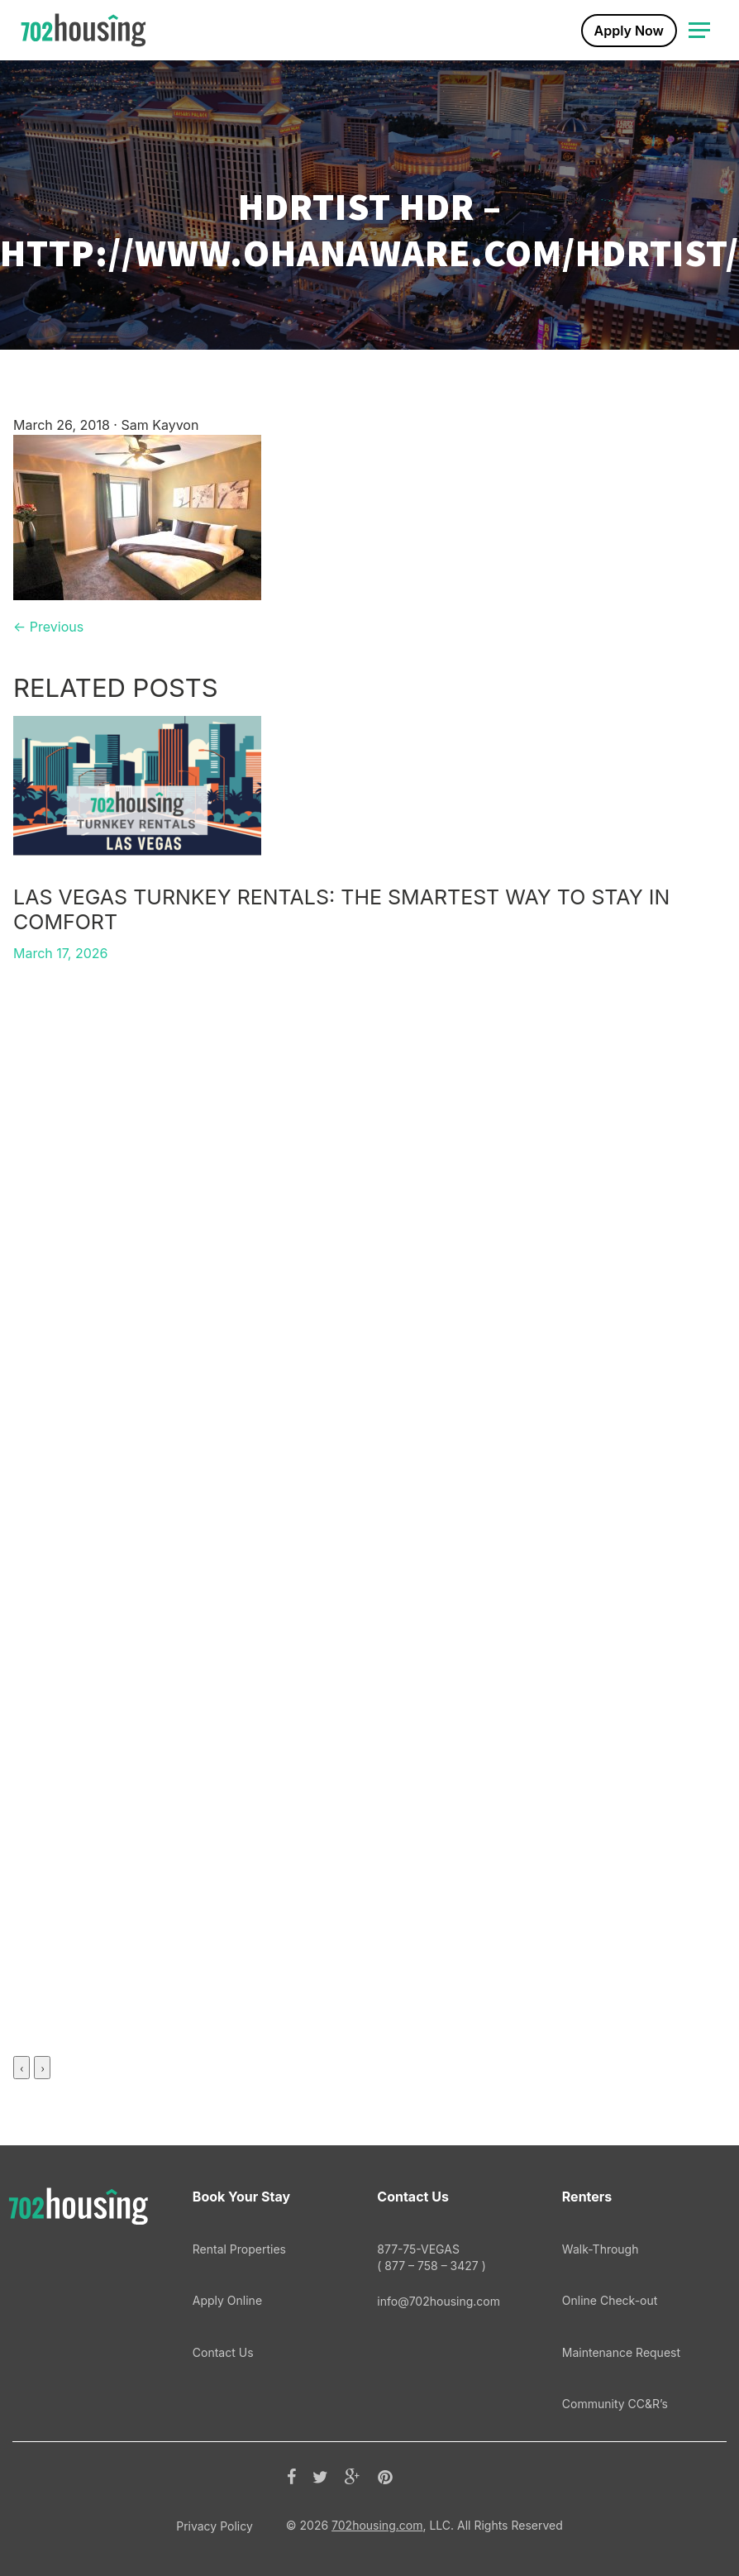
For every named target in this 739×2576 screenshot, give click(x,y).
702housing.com (376, 2525)
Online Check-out (610, 2300)
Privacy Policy (214, 2526)
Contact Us (223, 2352)
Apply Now (629, 30)
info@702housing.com (438, 2301)
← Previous (48, 626)
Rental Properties (239, 2249)
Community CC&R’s (615, 2404)
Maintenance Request (621, 2352)
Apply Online (227, 2300)
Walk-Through (600, 2249)
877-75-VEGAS (448, 2258)
